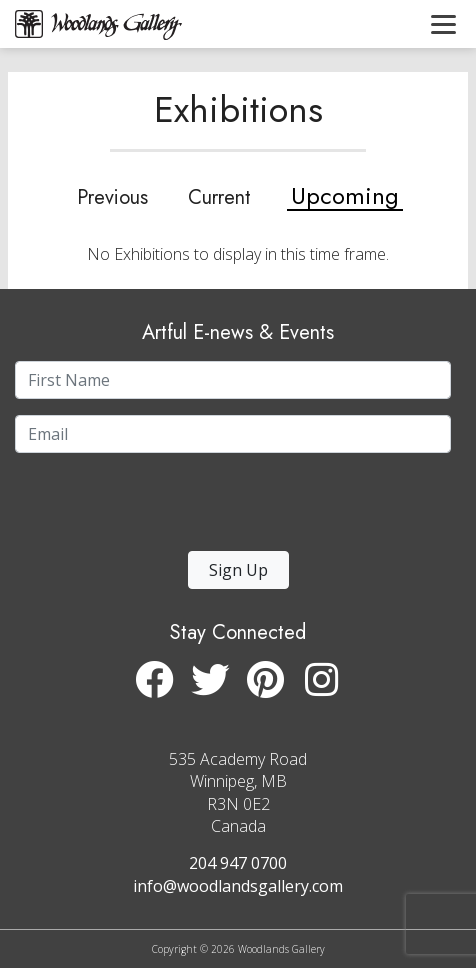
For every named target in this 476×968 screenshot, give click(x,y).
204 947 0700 (238, 863)
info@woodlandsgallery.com (238, 886)
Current (219, 198)
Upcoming (345, 196)
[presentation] (138, 507)
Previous (112, 198)
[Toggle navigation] (443, 24)
